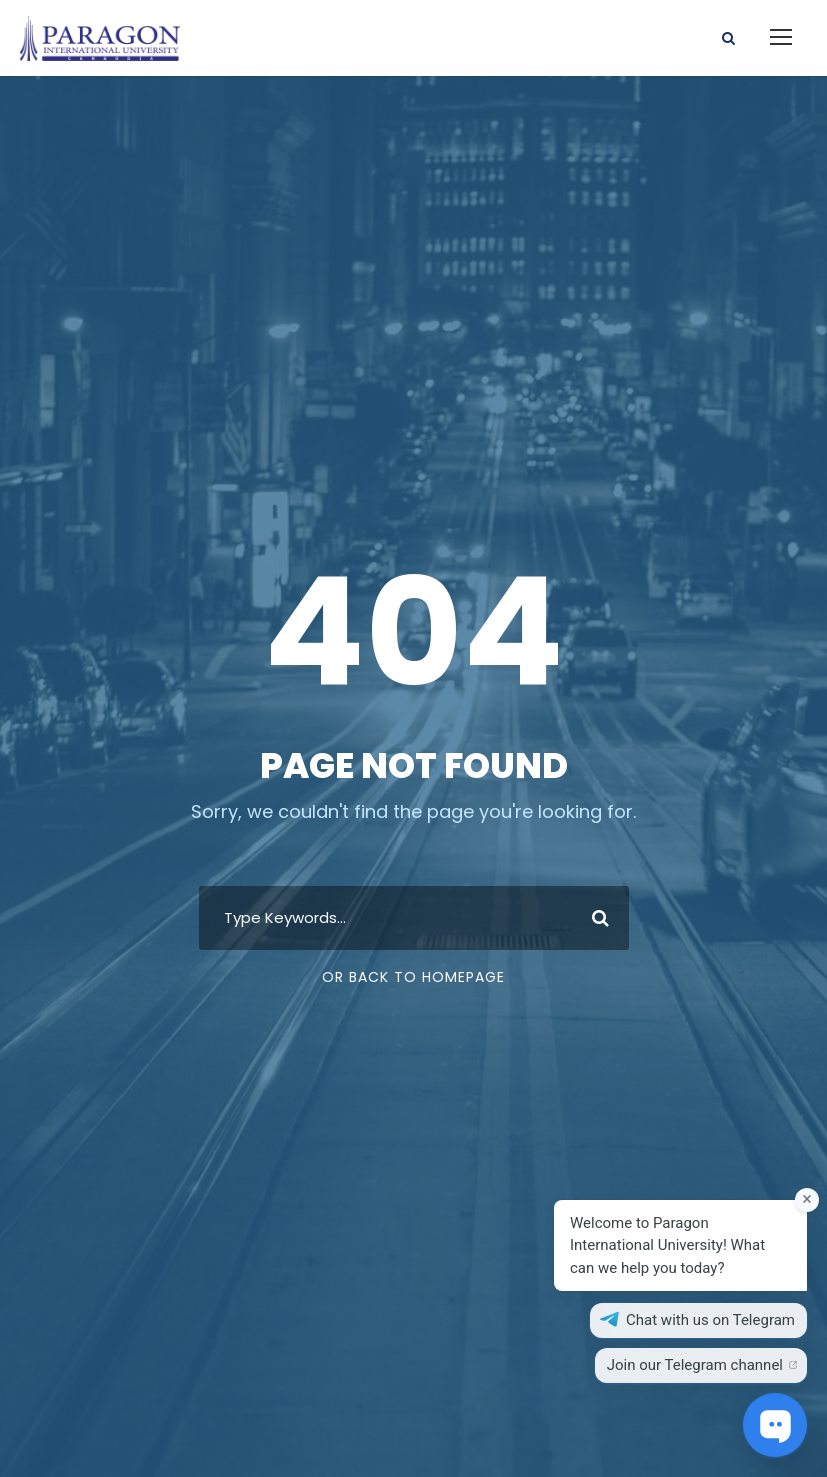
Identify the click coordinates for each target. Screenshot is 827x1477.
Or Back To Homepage (413, 977)
